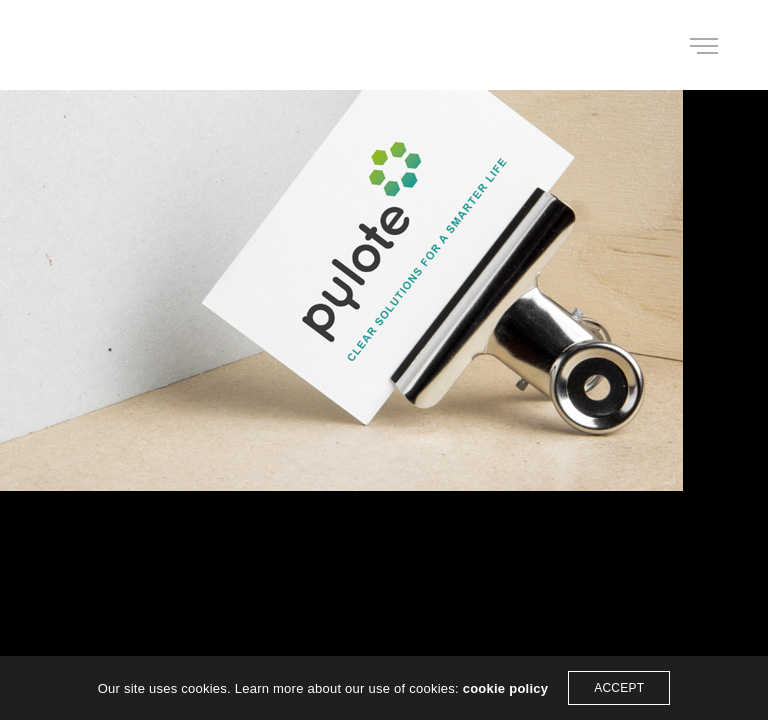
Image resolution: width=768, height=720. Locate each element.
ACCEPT (619, 688)
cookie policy (506, 688)
